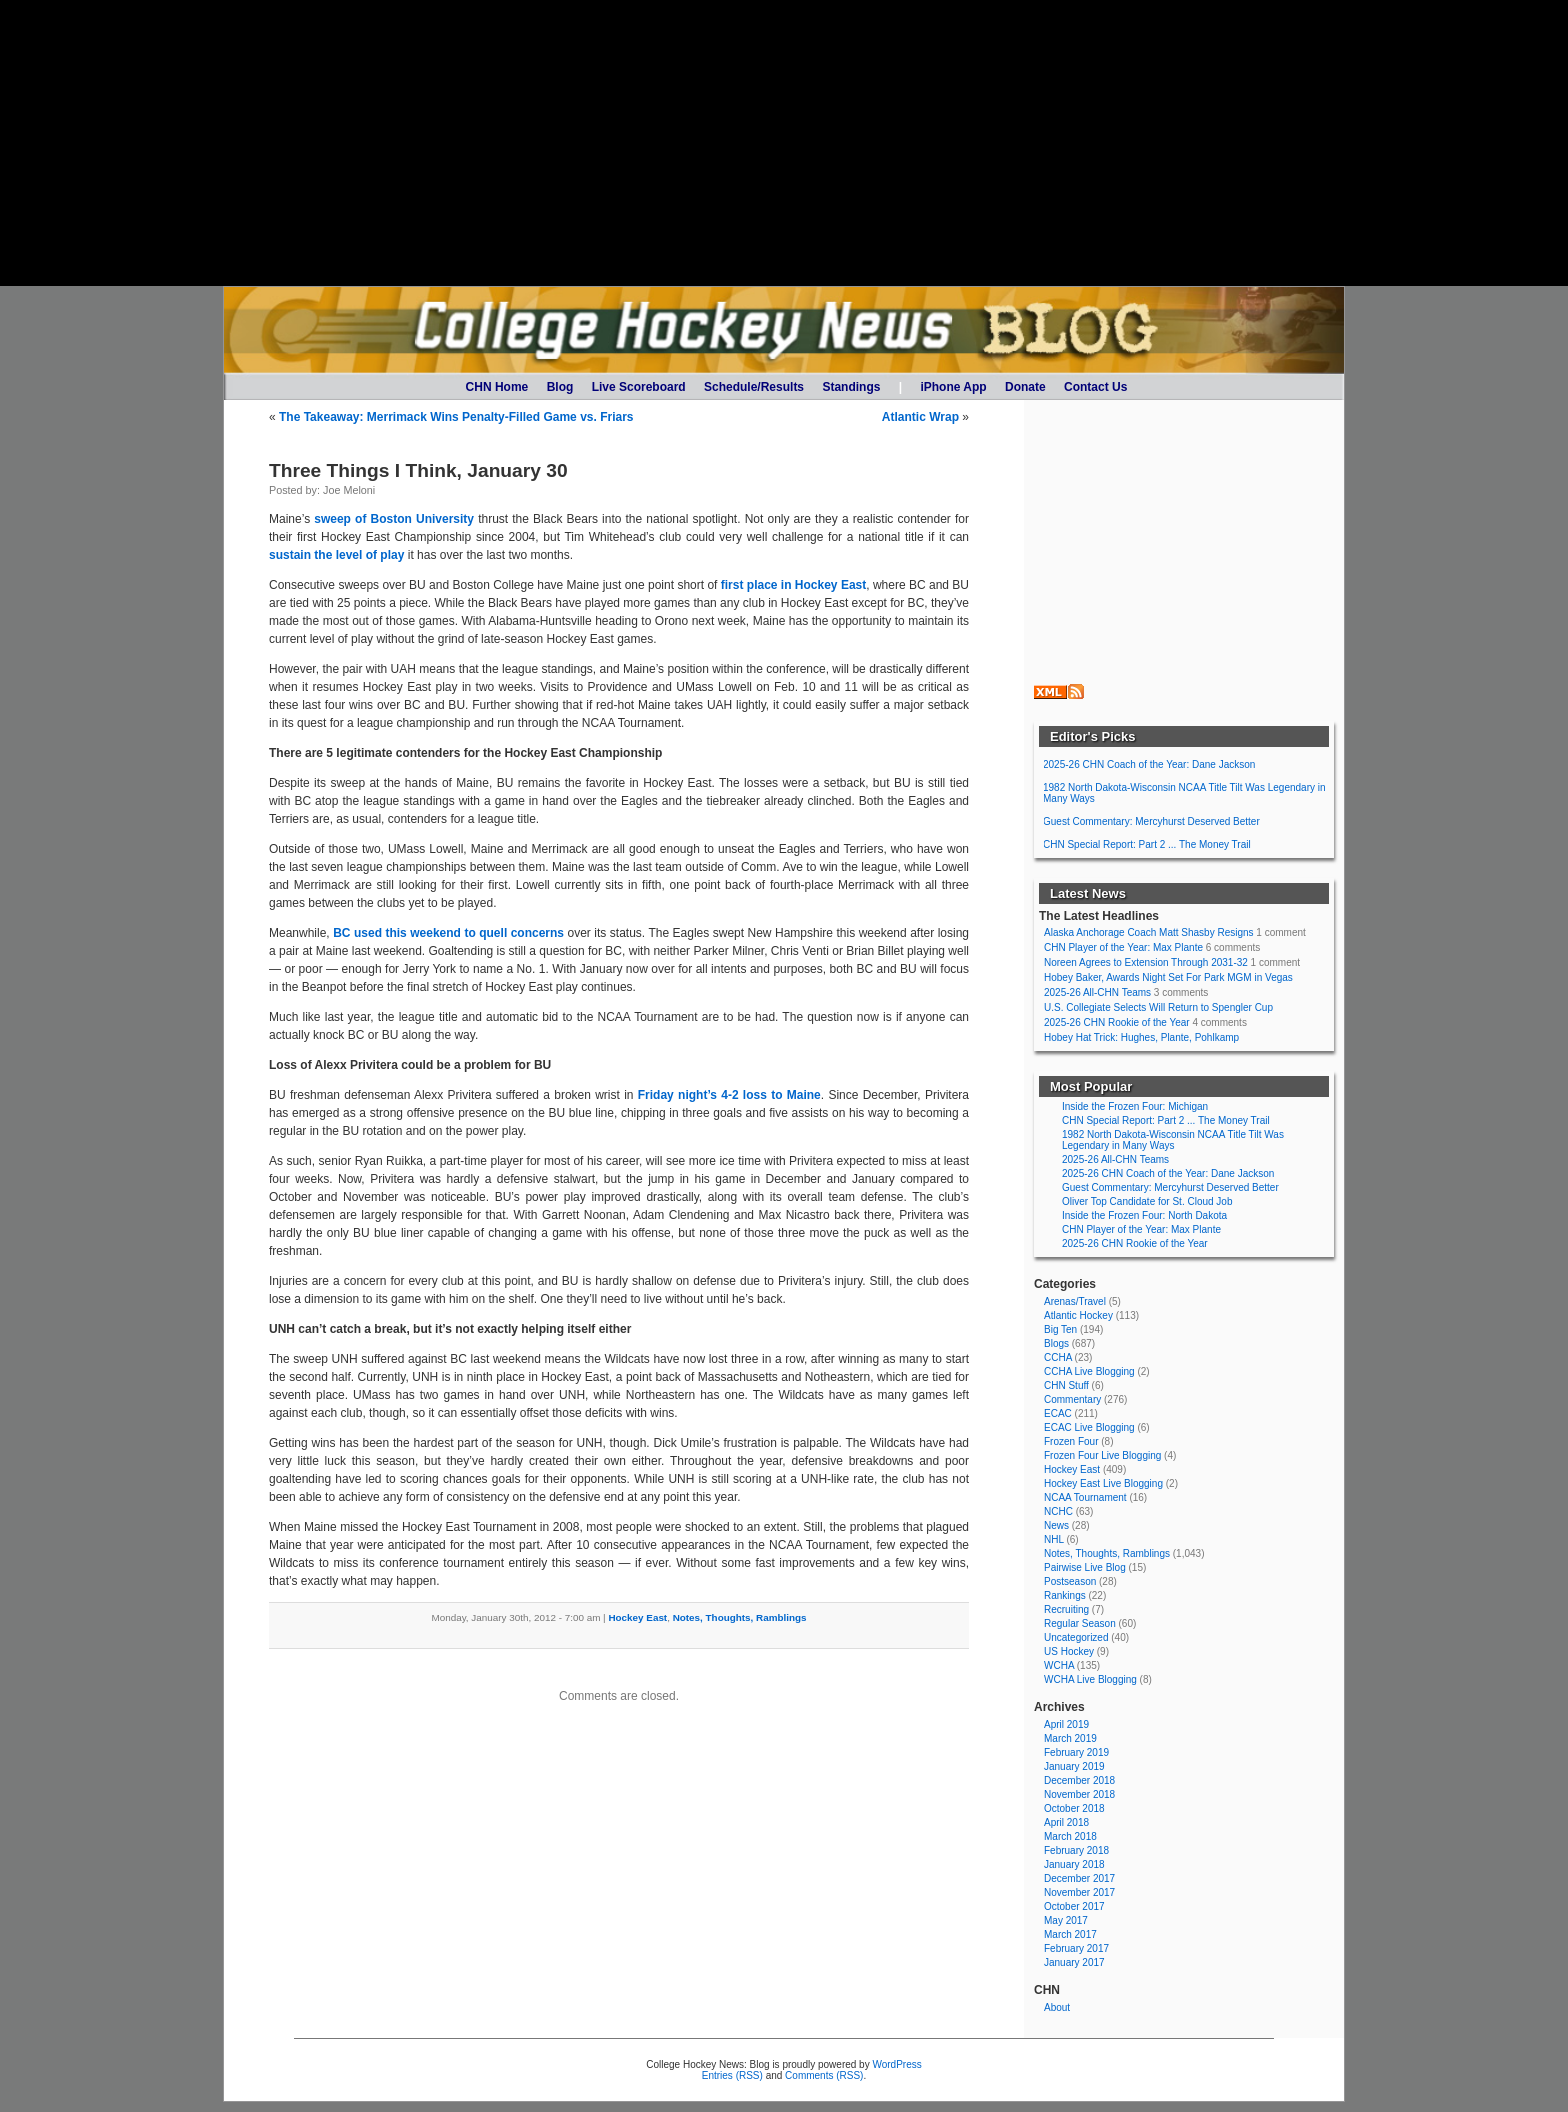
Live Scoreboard (639, 387)
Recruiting (1066, 1609)
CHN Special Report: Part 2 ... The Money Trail (1147, 844)
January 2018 (1074, 1864)
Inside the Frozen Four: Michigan (1135, 1106)
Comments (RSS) (824, 2075)
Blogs (1056, 1343)
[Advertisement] (784, 143)
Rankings (1065, 1595)
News (1056, 1525)
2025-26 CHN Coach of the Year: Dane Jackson (1149, 764)
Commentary (1072, 1399)
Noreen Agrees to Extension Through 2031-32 (1146, 962)
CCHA (1058, 1357)
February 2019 (1076, 1752)
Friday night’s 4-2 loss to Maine (729, 1095)
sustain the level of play (336, 555)
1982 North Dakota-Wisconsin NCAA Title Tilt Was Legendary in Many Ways (1184, 793)
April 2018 (1066, 1822)
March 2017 (1070, 1934)
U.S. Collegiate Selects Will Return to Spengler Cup (1158, 1007)
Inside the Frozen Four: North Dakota (1144, 1215)
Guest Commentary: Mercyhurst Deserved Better (1151, 821)
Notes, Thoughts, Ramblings (740, 1617)
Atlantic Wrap (920, 417)
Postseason (1070, 1581)
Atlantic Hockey (1078, 1315)
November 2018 (1079, 1794)
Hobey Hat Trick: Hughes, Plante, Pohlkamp (1141, 1037)
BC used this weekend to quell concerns (448, 933)
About (1057, 2007)
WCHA (1059, 1665)
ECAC (1058, 1413)
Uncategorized (1076, 1637)
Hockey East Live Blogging (1103, 1483)
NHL (1054, 1539)
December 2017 (1079, 1878)
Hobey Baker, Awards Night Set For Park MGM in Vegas (1168, 977)
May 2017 (1066, 1920)
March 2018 (1070, 1836)
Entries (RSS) (732, 2075)
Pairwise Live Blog (1085, 1567)
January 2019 (1074, 1766)
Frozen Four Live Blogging (1102, 1455)
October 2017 (1074, 1906)
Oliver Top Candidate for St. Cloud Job (1147, 1201)
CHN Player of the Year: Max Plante (1123, 947)
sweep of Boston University (394, 519)
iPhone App (953, 387)
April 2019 (1066, 1724)
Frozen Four (1071, 1441)
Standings (851, 387)
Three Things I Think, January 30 (418, 470)
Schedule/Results (754, 387)
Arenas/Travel (1075, 1301)
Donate (1025, 387)
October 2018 (1074, 1808)
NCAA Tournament (1085, 1497)
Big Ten (1060, 1329)
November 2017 (1079, 1892)
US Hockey (1069, 1651)
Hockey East (637, 1617)
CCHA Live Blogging (1089, 1371)
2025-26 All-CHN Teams (1097, 992)
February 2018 (1076, 1850)
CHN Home (497, 387)
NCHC (1058, 1511)
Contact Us (1095, 387)
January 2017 (1074, 1962)
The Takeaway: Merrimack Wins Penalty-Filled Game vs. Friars (456, 417)
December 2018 (1079, 1780)
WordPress (896, 2064)
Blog (560, 387)
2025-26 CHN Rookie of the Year (1117, 1022)
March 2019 (1070, 1738)
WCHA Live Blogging (1090, 1679)
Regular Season (1080, 1623)
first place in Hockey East (793, 585)
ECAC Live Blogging (1089, 1427)
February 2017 (1076, 1948)
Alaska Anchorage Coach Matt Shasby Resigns (1149, 932)
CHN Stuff (1066, 1385)
